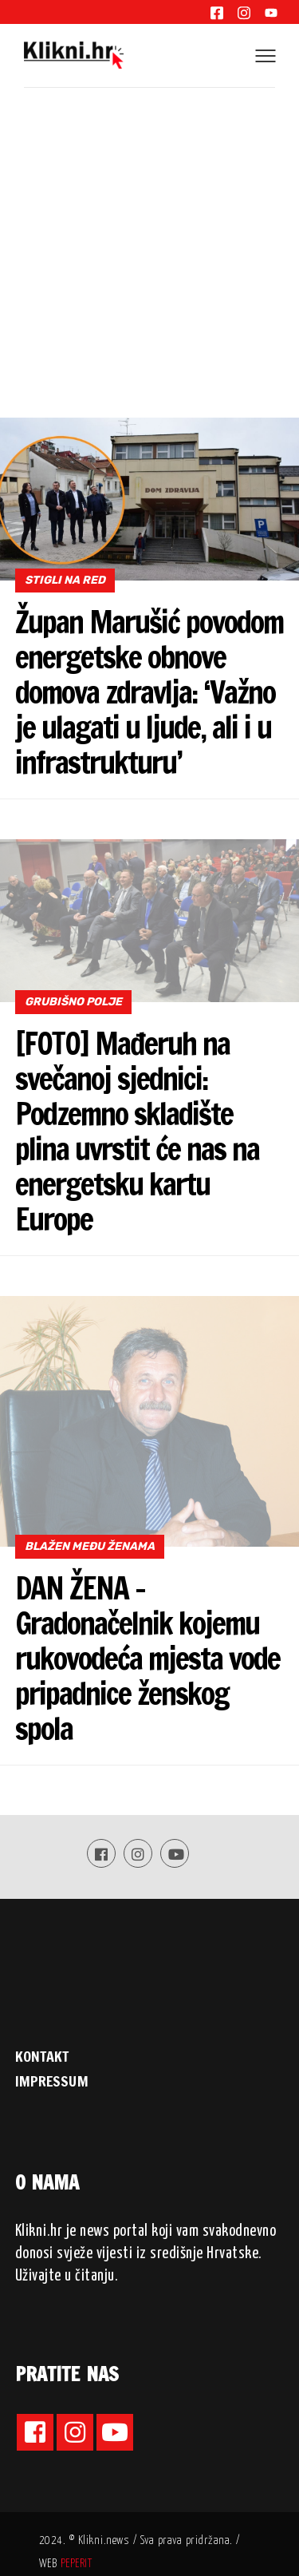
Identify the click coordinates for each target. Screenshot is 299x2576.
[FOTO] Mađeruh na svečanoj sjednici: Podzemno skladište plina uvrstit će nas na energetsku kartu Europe (137, 1131)
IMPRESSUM (52, 2081)
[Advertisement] (149, 260)
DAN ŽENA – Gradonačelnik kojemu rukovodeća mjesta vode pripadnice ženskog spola (147, 1658)
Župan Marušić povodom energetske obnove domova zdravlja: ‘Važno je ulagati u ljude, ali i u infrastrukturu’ (149, 692)
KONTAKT (42, 2056)
